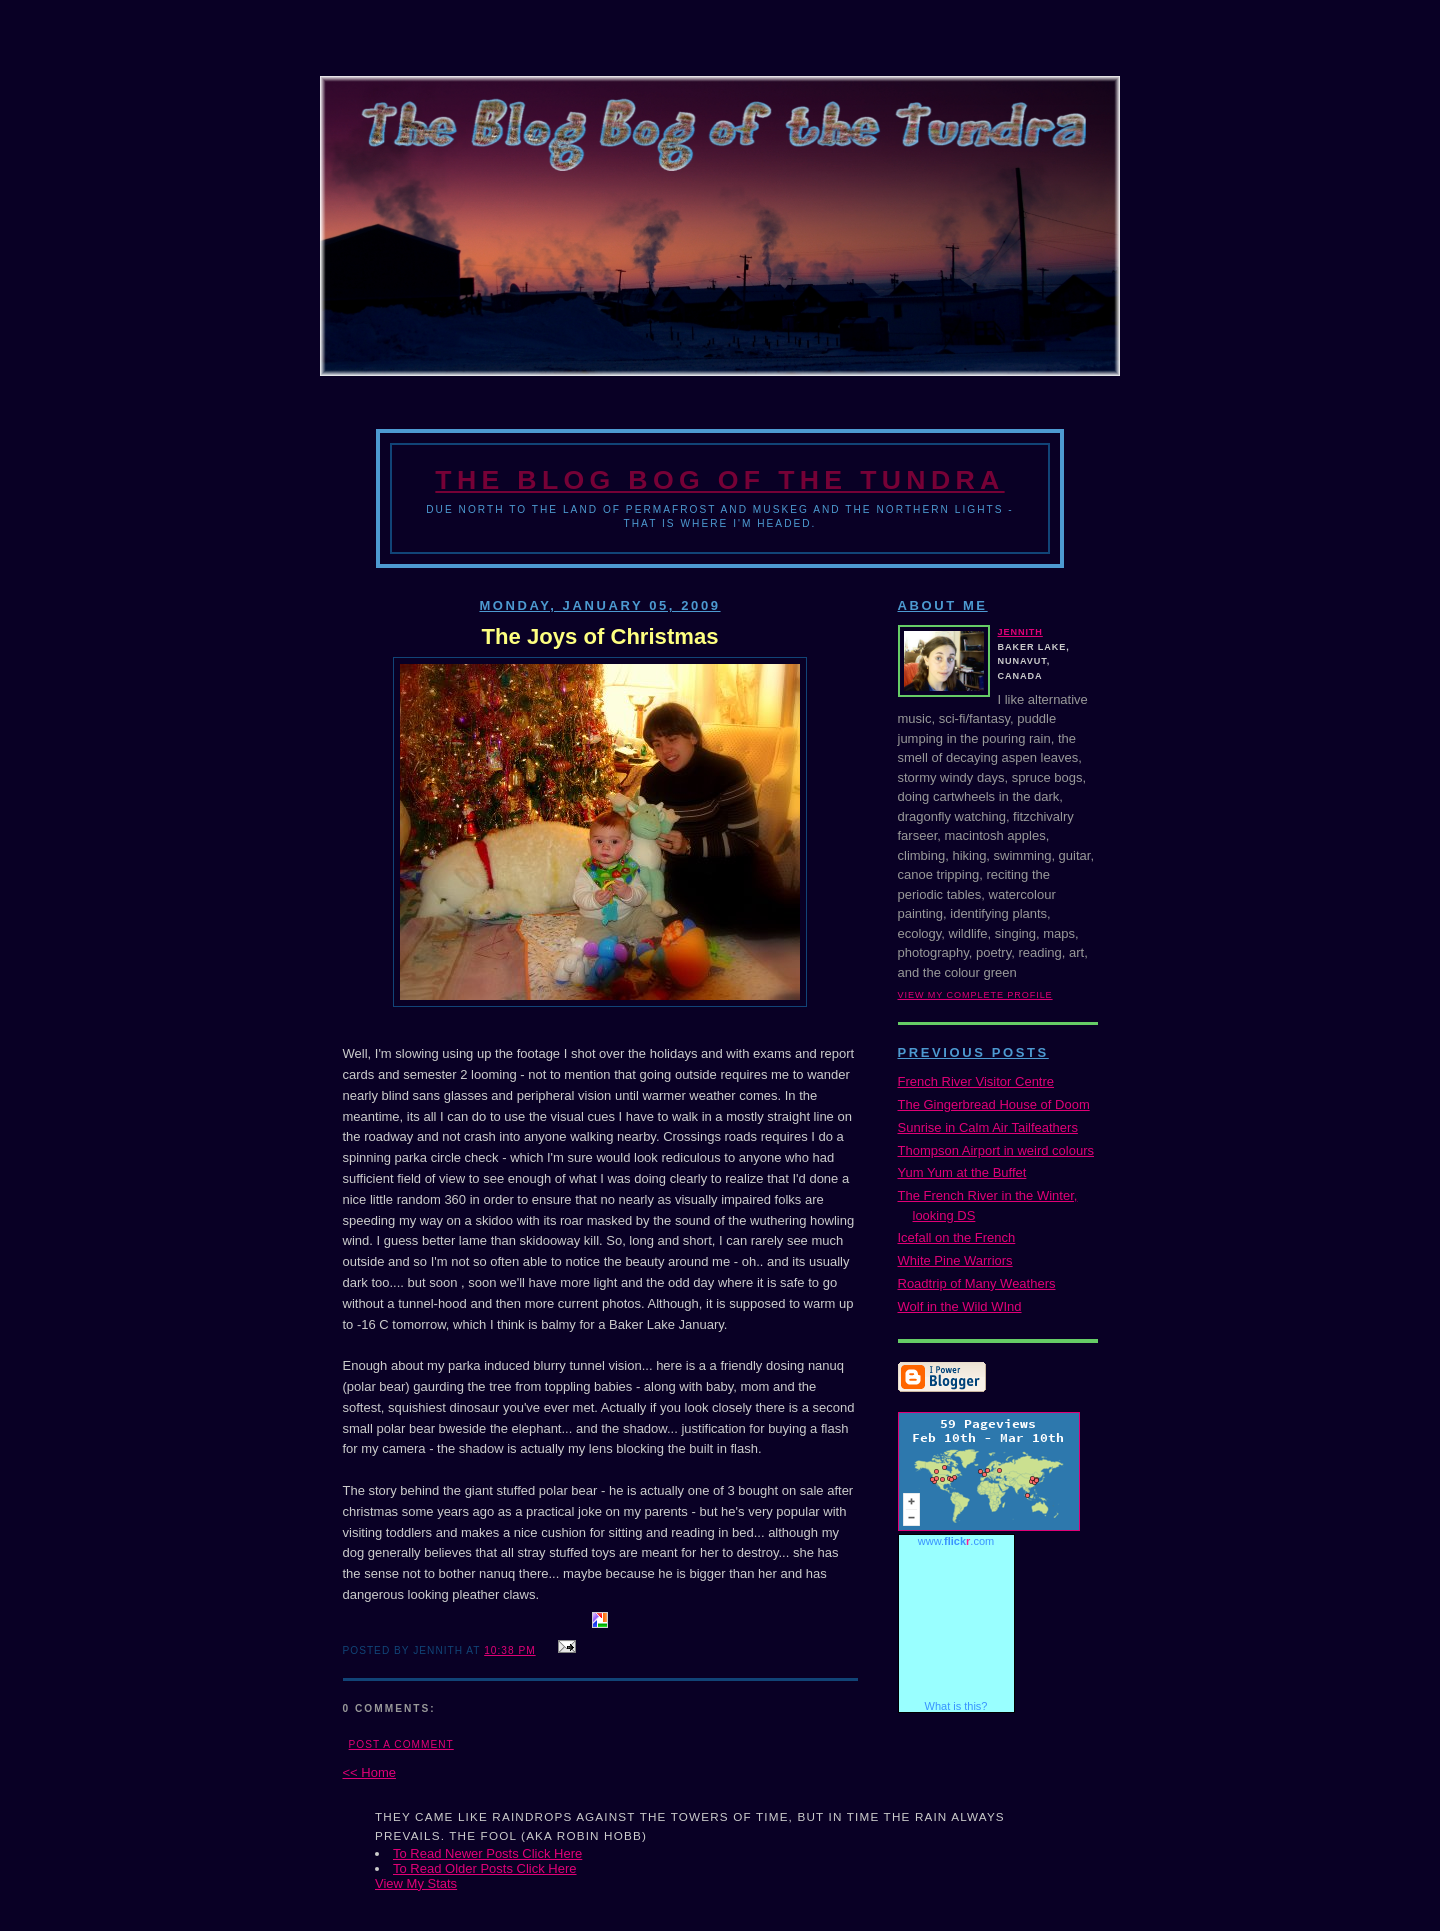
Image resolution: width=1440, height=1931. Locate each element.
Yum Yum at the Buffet (962, 1172)
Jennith (1020, 632)
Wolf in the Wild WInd (960, 1306)
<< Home (369, 1772)
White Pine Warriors (955, 1260)
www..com (956, 1541)
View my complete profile (975, 995)
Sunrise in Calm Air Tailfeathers (988, 1127)
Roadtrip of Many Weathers (977, 1283)
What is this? (956, 1706)
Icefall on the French (957, 1237)
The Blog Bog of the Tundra (719, 480)
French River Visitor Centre (976, 1081)
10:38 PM (509, 1650)
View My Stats (416, 1883)
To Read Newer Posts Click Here (487, 1853)
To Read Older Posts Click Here (485, 1868)
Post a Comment (401, 1744)
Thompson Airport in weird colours (996, 1150)
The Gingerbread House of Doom (994, 1104)
